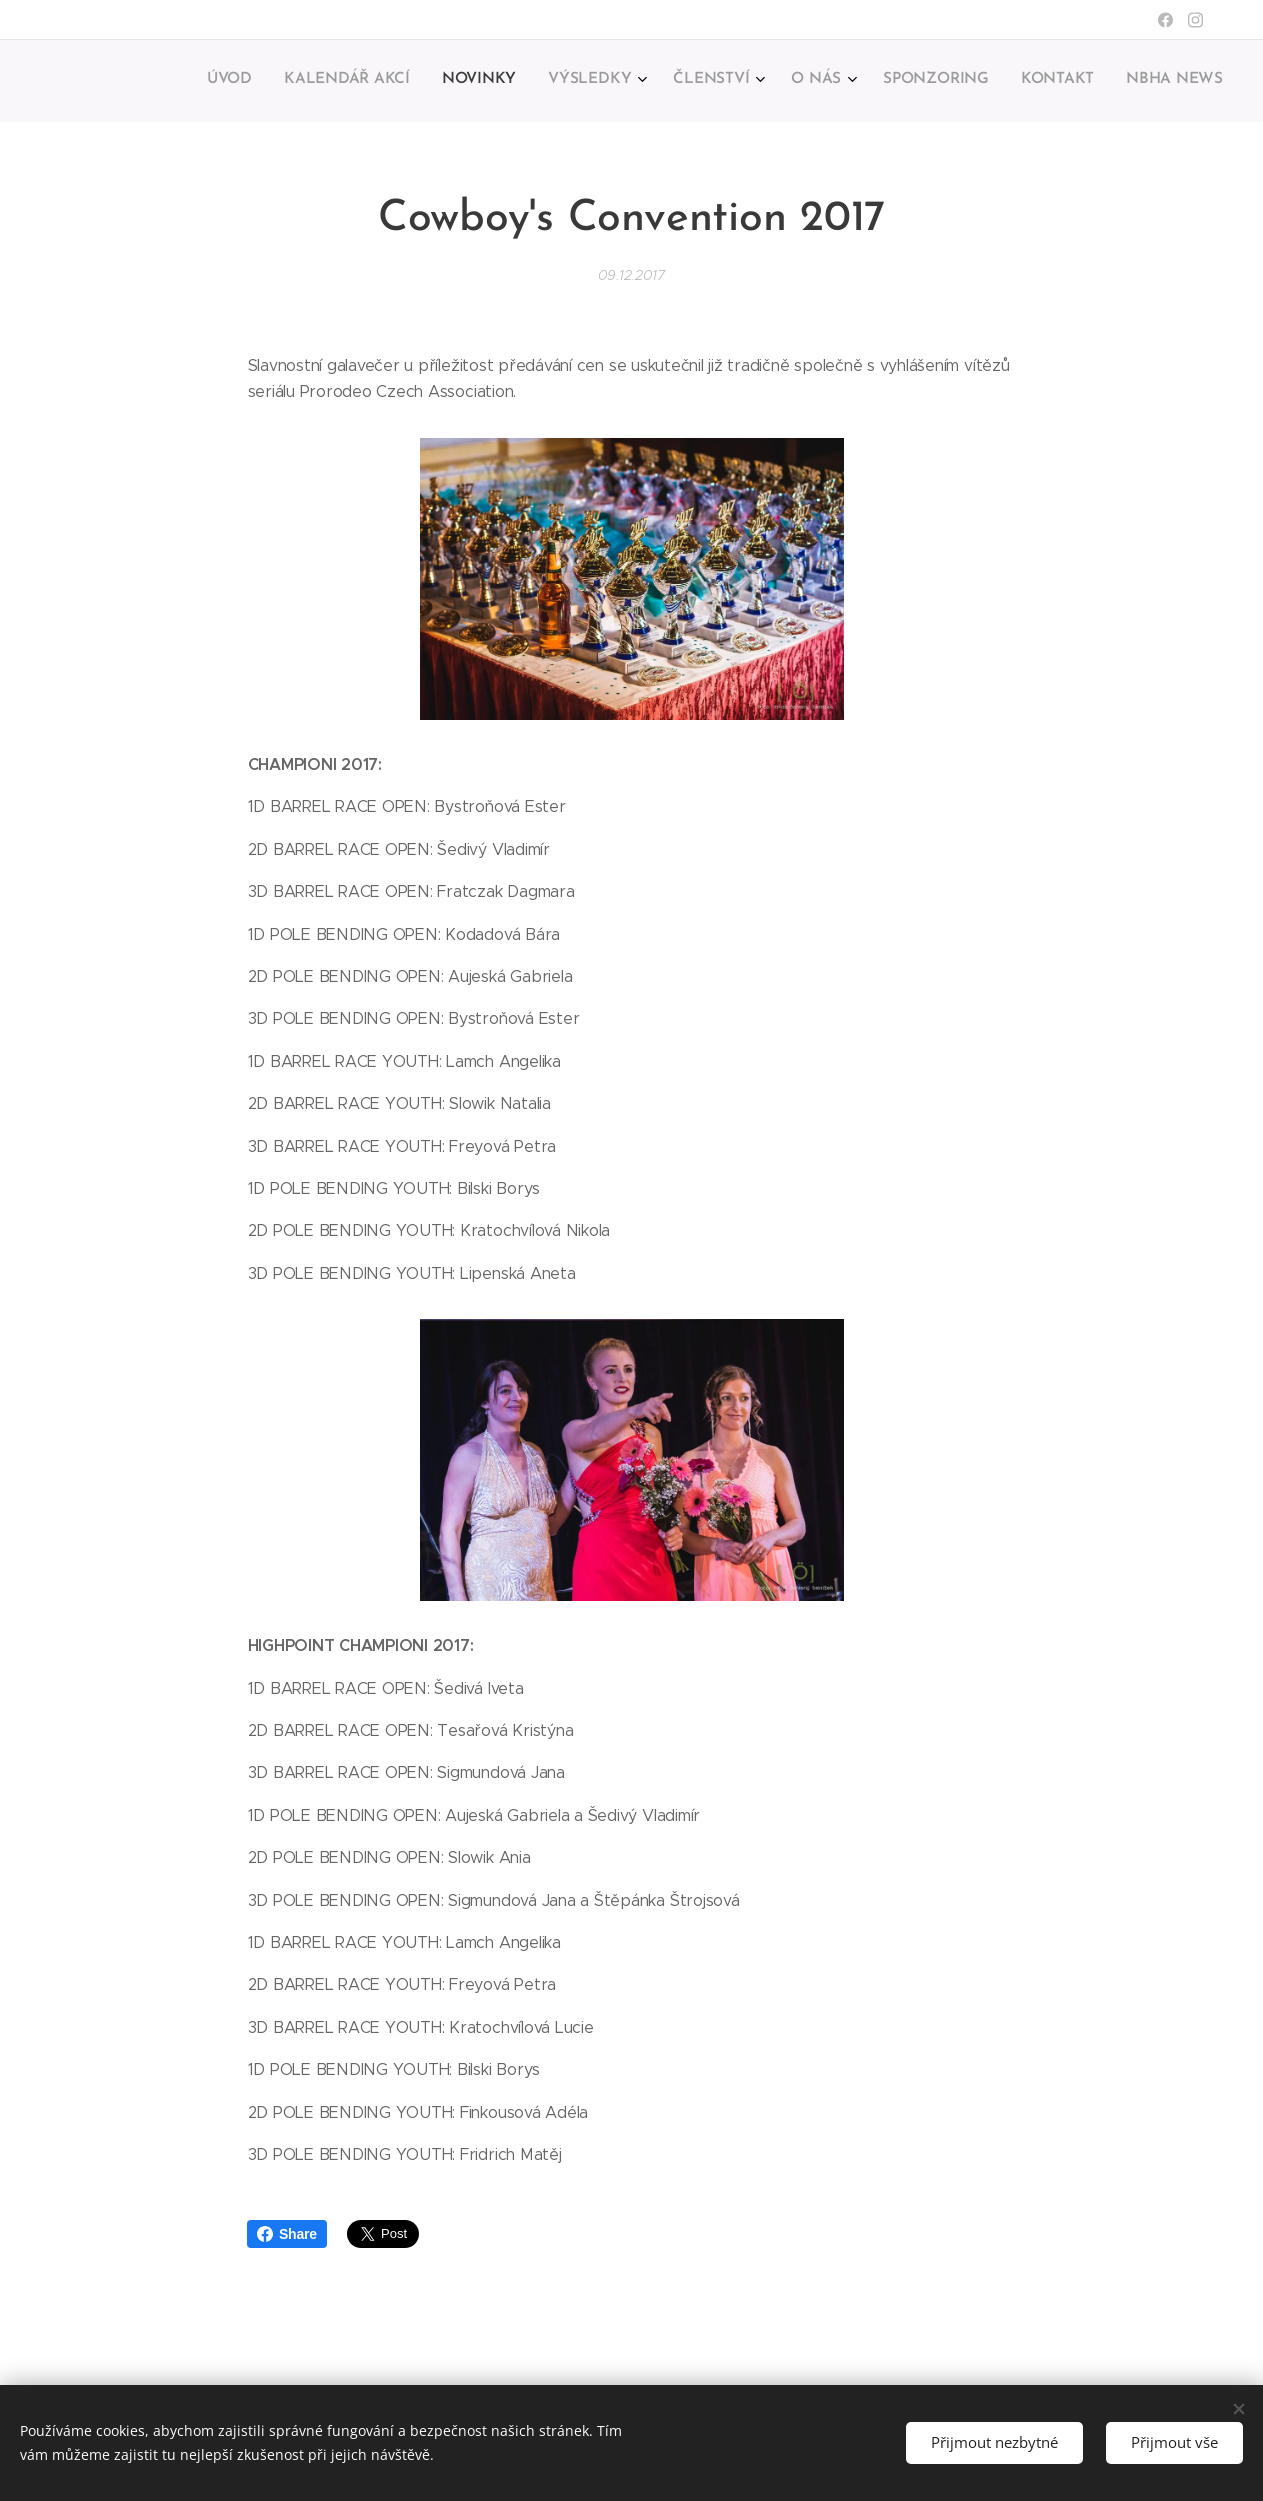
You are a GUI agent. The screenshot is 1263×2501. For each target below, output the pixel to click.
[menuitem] (942, 81)
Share (287, 2234)
